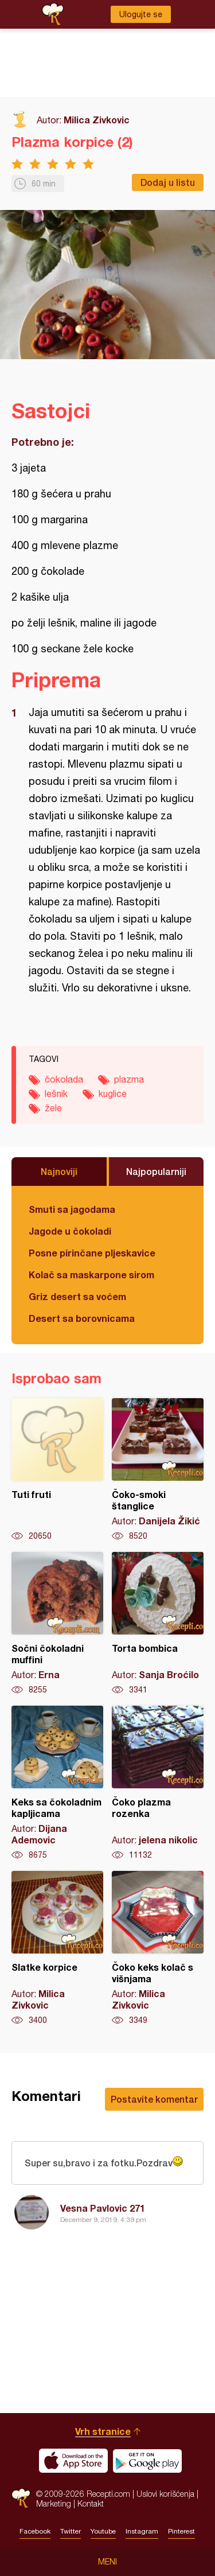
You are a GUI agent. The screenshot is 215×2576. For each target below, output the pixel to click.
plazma (129, 1079)
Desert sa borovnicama (82, 1318)
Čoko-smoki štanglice (158, 1470)
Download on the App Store (73, 2461)
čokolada (64, 1079)
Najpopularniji (156, 1171)
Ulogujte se (140, 14)
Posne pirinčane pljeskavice (92, 1252)
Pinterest (181, 2531)
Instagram (142, 2531)
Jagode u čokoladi (70, 1230)
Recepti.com (20, 2498)
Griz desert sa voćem (77, 1296)
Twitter (70, 2531)
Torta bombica (158, 1623)
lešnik (56, 1093)
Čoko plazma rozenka (158, 1783)
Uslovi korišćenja (165, 2494)
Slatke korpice (57, 1948)
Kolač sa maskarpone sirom (91, 1274)
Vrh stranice (103, 2431)
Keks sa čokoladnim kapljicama (57, 1783)
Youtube (103, 2531)
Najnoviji (59, 1171)
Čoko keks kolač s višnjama (158, 1948)
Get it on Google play (147, 2461)
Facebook (34, 2531)
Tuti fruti (57, 1470)
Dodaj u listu (167, 182)
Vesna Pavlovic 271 (102, 2208)
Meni (107, 2561)
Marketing (53, 2503)
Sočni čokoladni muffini (57, 1623)
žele (53, 1108)
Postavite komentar (154, 2099)
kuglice (113, 1093)
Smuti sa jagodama (72, 1209)
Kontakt (90, 2503)
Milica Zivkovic (97, 119)
